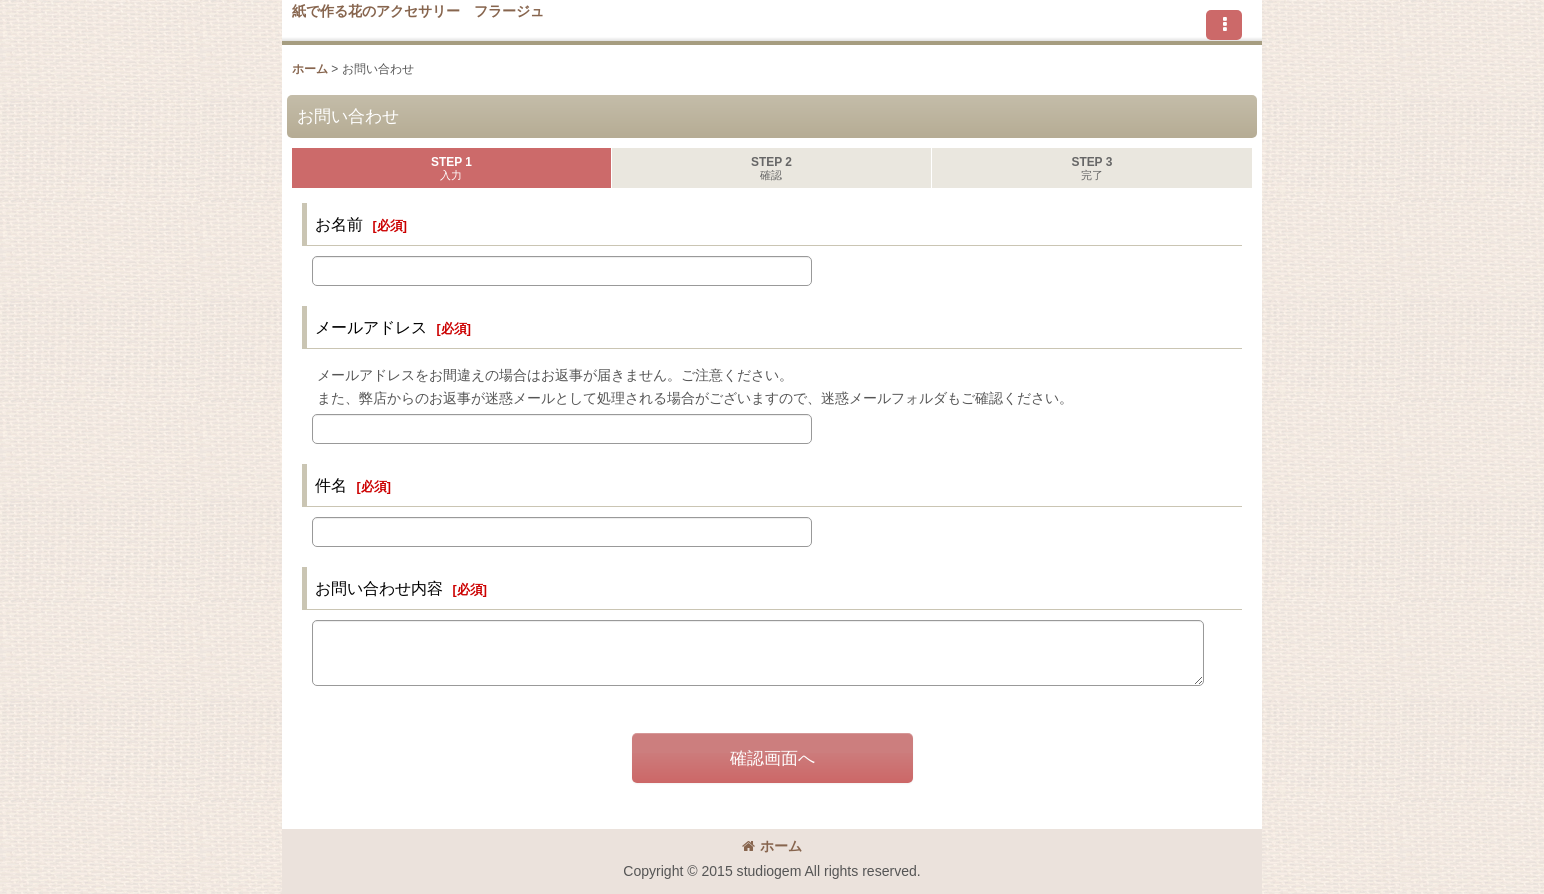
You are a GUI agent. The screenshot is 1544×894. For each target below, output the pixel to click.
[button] (1224, 25)
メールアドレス (371, 327)
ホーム (772, 846)
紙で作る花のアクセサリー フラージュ (418, 11)
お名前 (339, 224)
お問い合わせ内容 (379, 588)
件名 (331, 485)
